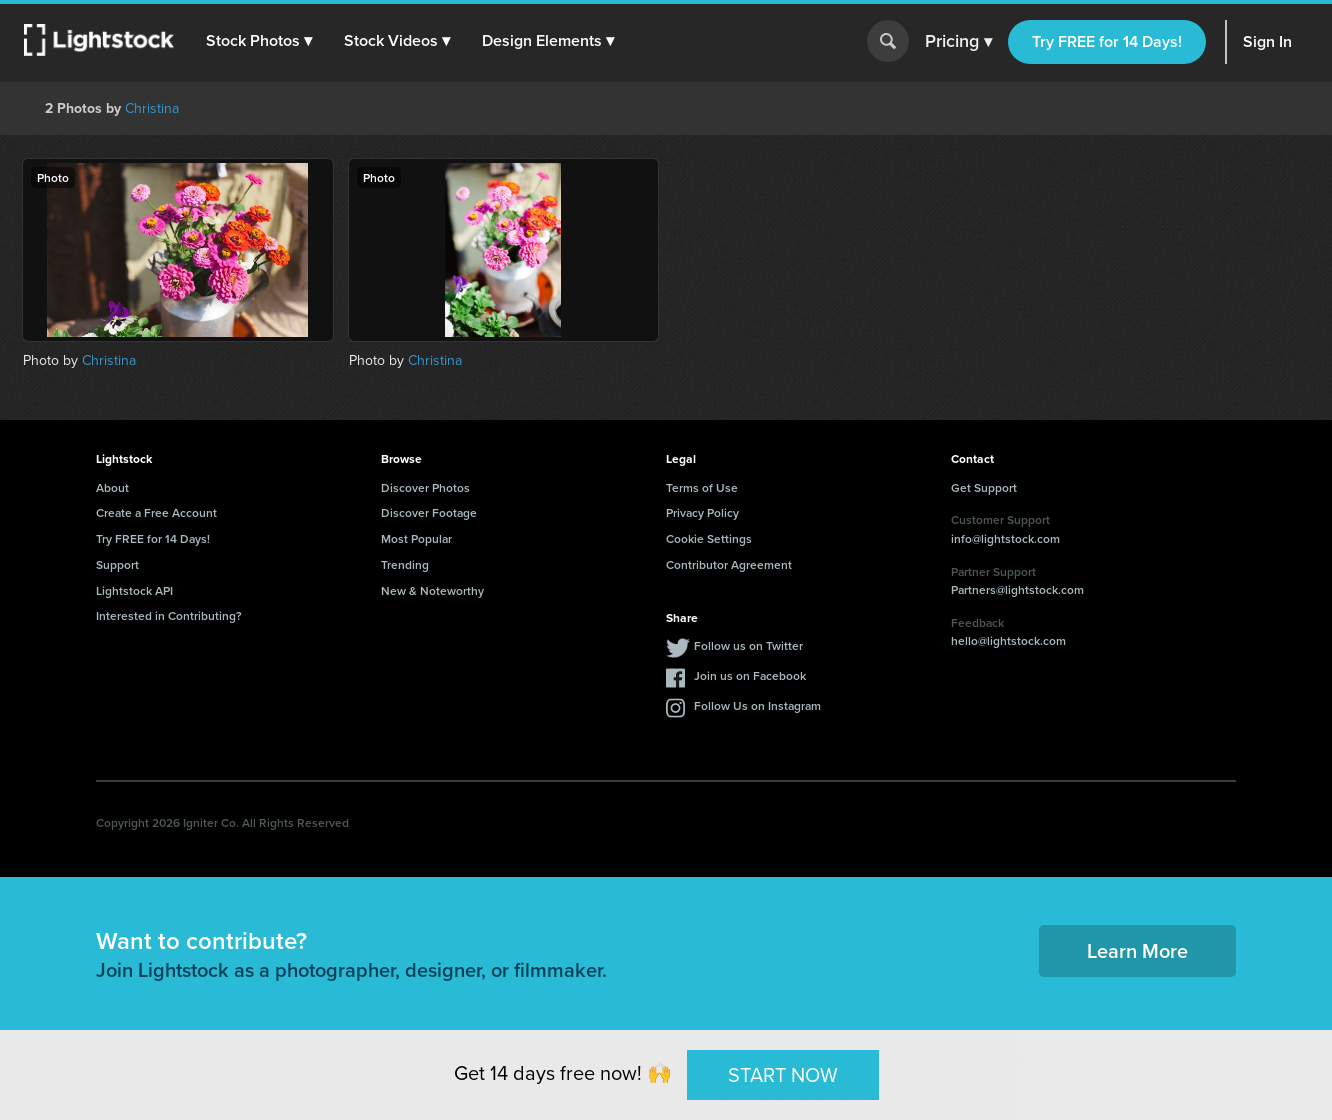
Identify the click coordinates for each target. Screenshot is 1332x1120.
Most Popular (416, 538)
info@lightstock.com (1005, 538)
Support (117, 564)
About (112, 487)
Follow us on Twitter (748, 645)
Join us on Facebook (750, 675)
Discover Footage (429, 512)
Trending (405, 564)
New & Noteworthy (432, 590)
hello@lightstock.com (1008, 640)
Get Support (984, 487)
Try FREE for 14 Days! (1107, 41)
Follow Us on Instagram (757, 705)
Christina (152, 108)
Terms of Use (702, 487)
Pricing (958, 42)
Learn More (1137, 950)
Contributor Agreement (729, 564)
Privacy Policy (702, 512)
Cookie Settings (709, 538)
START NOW (783, 1074)
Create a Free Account (156, 512)
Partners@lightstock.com (1017, 589)
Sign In (1267, 41)
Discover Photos (425, 487)
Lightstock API (134, 590)
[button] (259, 41)
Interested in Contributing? (169, 615)
